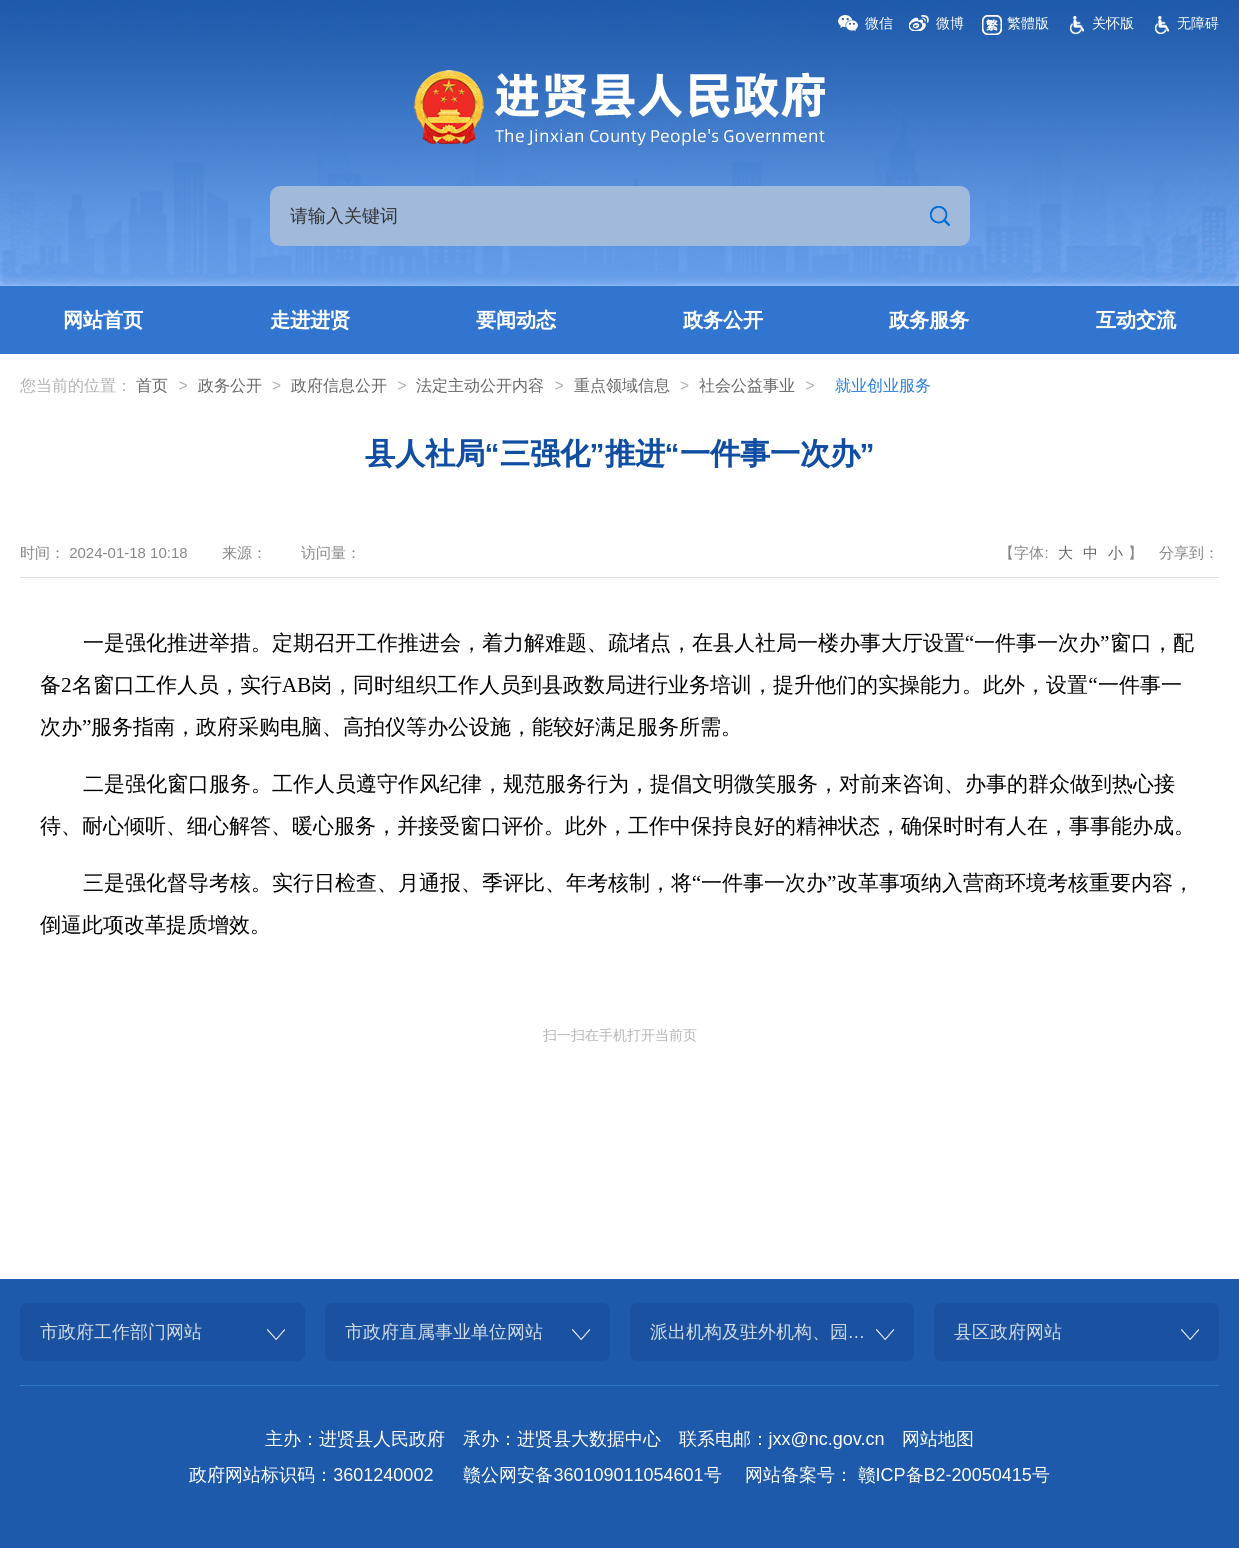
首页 (152, 385)
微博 (950, 23)
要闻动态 (516, 320)
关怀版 (1113, 23)
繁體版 (1028, 23)
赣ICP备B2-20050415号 (954, 1475)
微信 (879, 23)
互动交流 (1136, 320)
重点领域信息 (622, 385)
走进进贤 (310, 320)
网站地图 (938, 1439)
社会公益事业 (747, 385)
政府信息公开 (339, 385)
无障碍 (1198, 23)
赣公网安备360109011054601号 (592, 1475)
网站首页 (103, 320)
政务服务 (929, 320)
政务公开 (723, 320)
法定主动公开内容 (480, 385)
